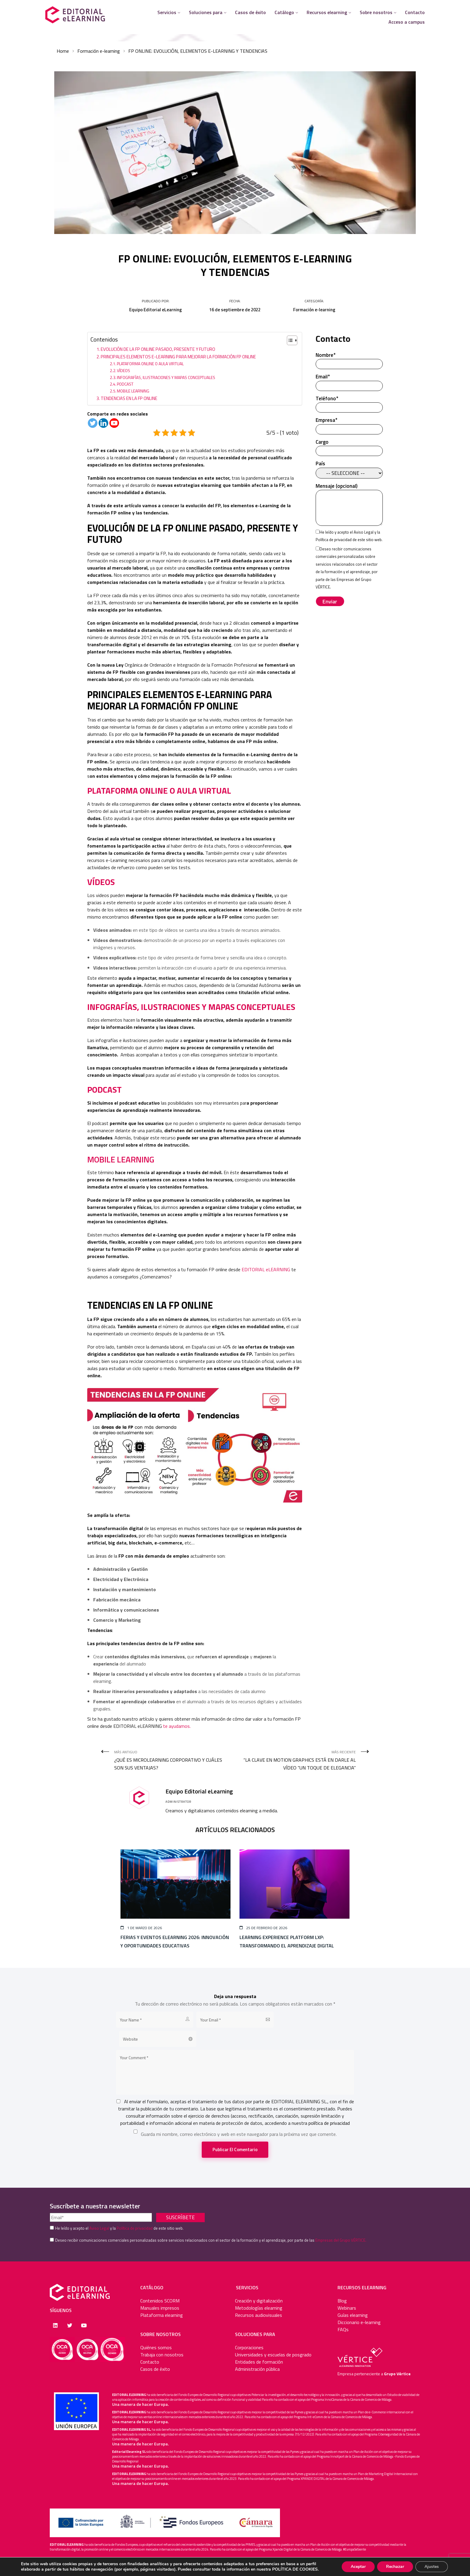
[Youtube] (114, 423)
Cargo (349, 446)
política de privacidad (329, 2123)
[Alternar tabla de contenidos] (289, 340)
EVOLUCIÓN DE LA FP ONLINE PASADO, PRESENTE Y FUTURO (158, 349)
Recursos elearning (327, 12)
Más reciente (297, 1760)
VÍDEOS (123, 370)
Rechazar (395, 2566)
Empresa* (349, 424)
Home (63, 51)
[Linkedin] (103, 423)
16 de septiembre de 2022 (234, 309)
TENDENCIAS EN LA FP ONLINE (129, 398)
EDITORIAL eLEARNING (266, 1269)
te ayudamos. (177, 1726)
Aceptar (358, 2566)
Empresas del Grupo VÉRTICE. (340, 2240)
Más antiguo (172, 1760)
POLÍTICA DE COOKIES (295, 2569)
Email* (349, 381)
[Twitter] (92, 423)
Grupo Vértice (397, 2373)
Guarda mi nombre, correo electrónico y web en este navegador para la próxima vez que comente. (239, 2134)
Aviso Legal (363, 532)
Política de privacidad (334, 540)
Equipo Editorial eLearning (155, 309)
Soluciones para (205, 12)
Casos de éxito (250, 12)
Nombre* (349, 359)
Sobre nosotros (376, 12)
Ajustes (431, 2566)
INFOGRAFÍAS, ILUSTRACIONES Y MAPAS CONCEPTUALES (166, 377)
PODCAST (125, 384)
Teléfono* (349, 403)
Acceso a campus (406, 21)
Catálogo (284, 12)
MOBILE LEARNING (133, 391)
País (349, 468)
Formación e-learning (98, 51)
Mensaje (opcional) (349, 505)
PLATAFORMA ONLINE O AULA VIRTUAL (150, 363)
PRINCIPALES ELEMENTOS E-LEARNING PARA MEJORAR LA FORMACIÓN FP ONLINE (178, 356)
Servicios (166, 12)
